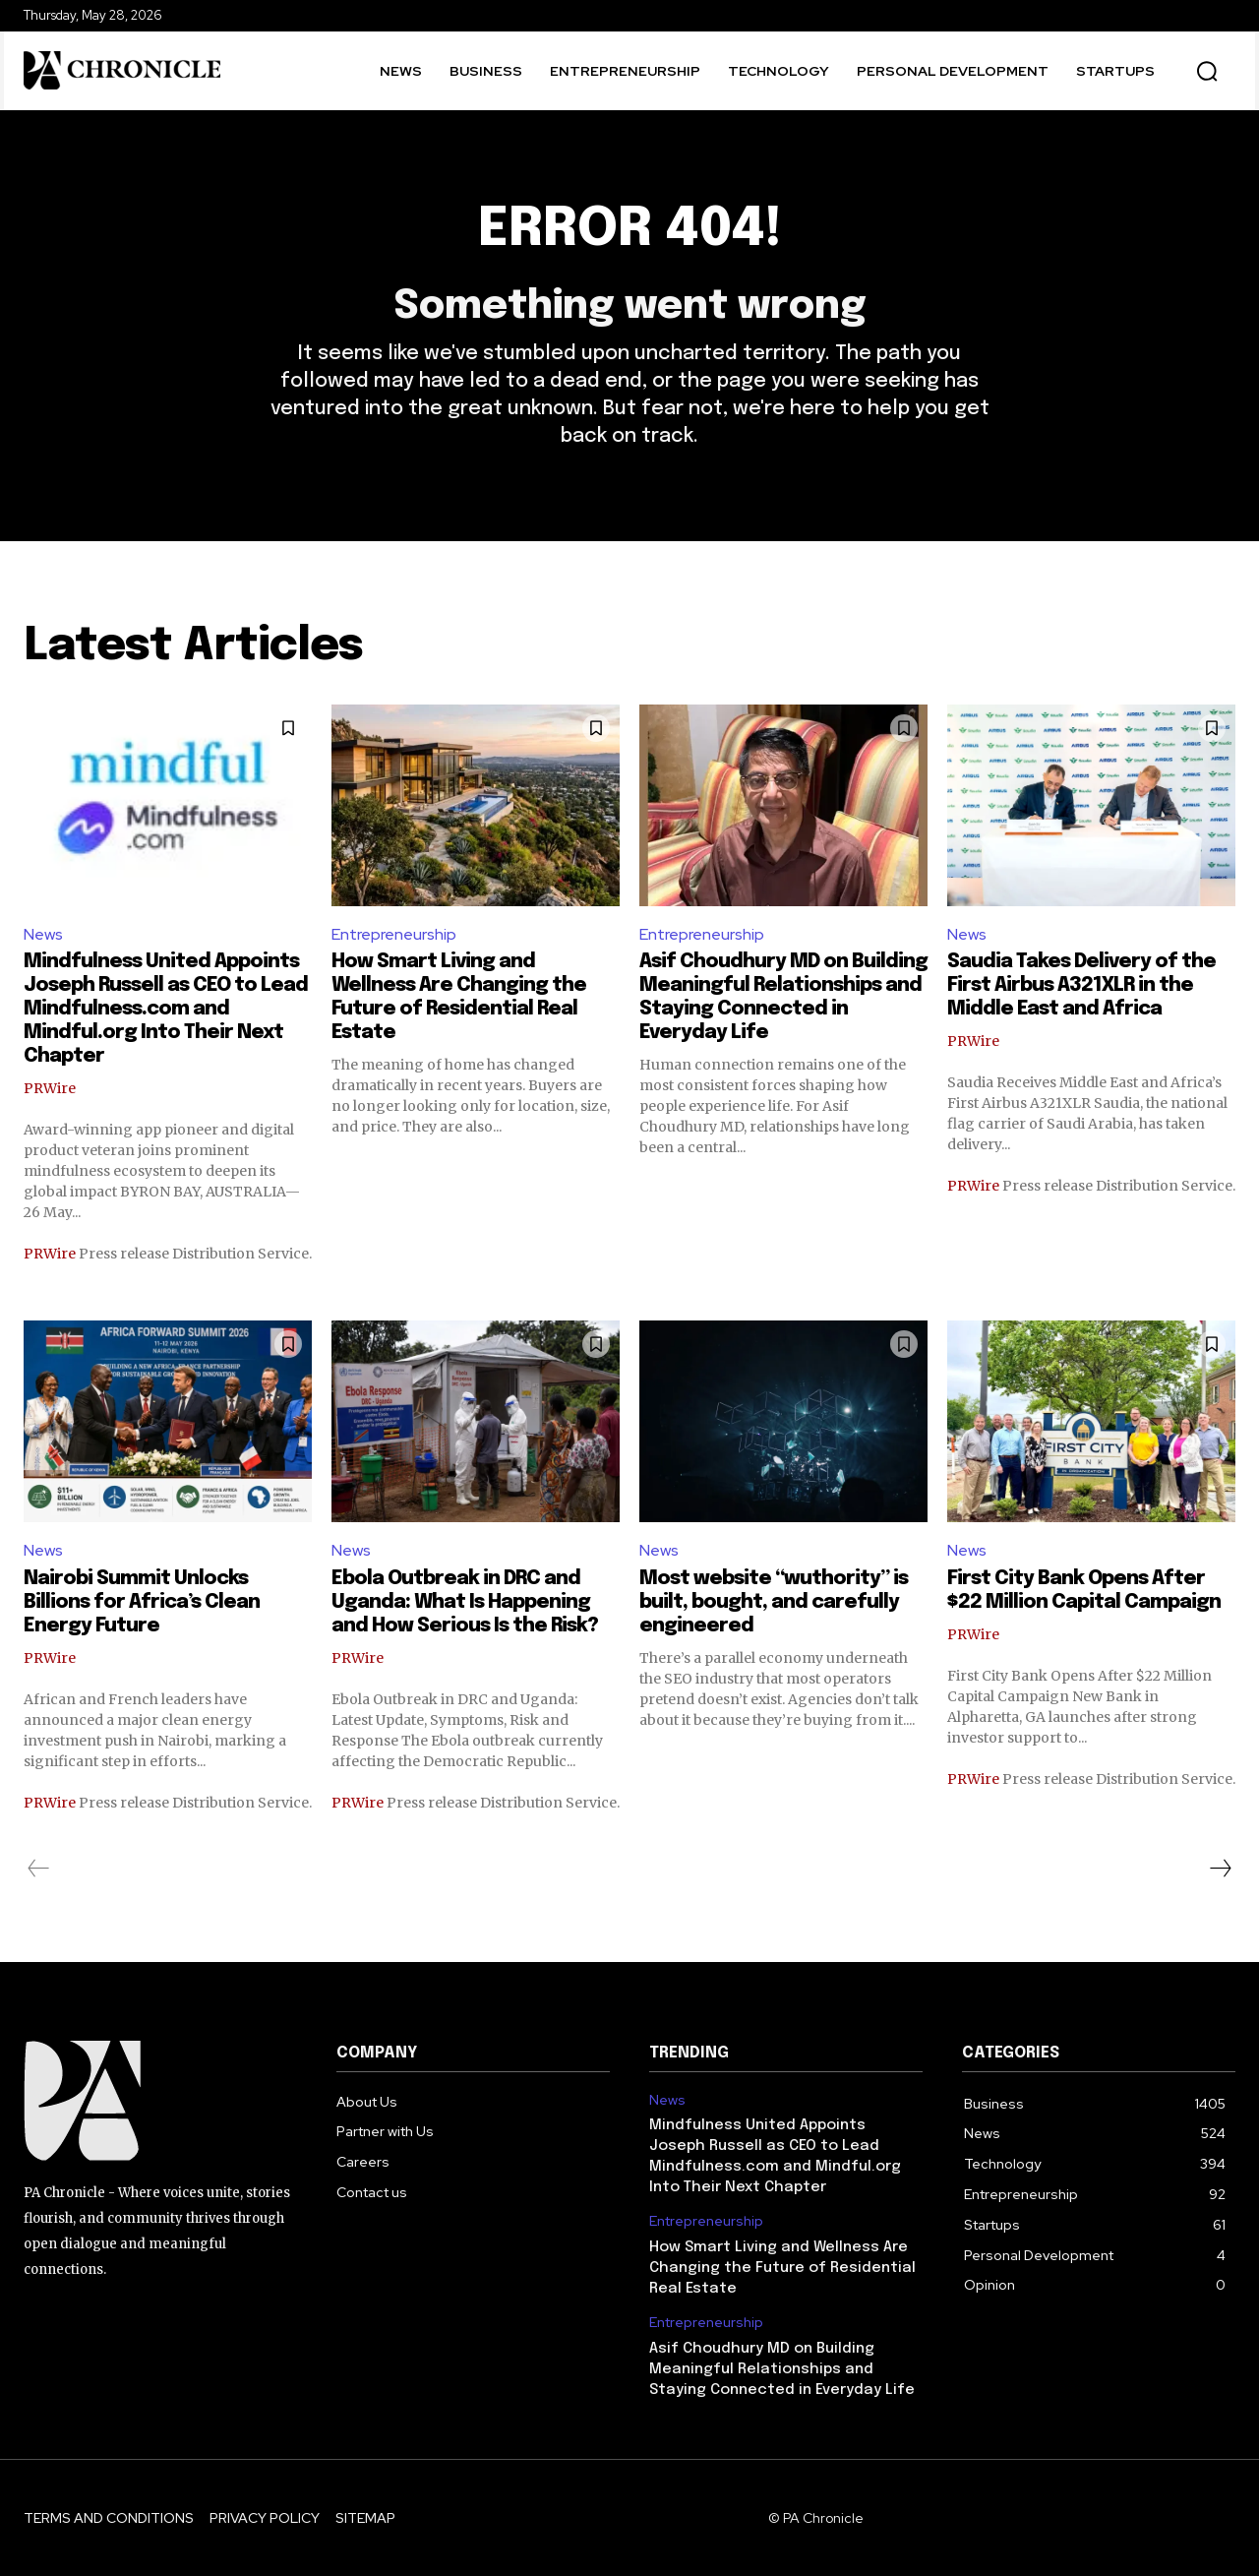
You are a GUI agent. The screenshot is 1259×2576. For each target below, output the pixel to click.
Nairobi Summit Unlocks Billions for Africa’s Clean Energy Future (142, 1602)
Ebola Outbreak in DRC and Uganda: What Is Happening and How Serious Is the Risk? (464, 1602)
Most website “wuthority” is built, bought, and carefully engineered (773, 1602)
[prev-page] (39, 1868)
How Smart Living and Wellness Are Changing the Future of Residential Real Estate (782, 2268)
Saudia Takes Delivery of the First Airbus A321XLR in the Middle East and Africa (1081, 985)
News (43, 934)
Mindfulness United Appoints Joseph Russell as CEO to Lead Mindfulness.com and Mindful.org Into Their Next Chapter (166, 1009)
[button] (1206, 70)
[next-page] (1219, 1868)
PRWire (50, 1088)
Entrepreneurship (393, 934)
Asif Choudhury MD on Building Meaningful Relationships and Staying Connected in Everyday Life (782, 2369)
